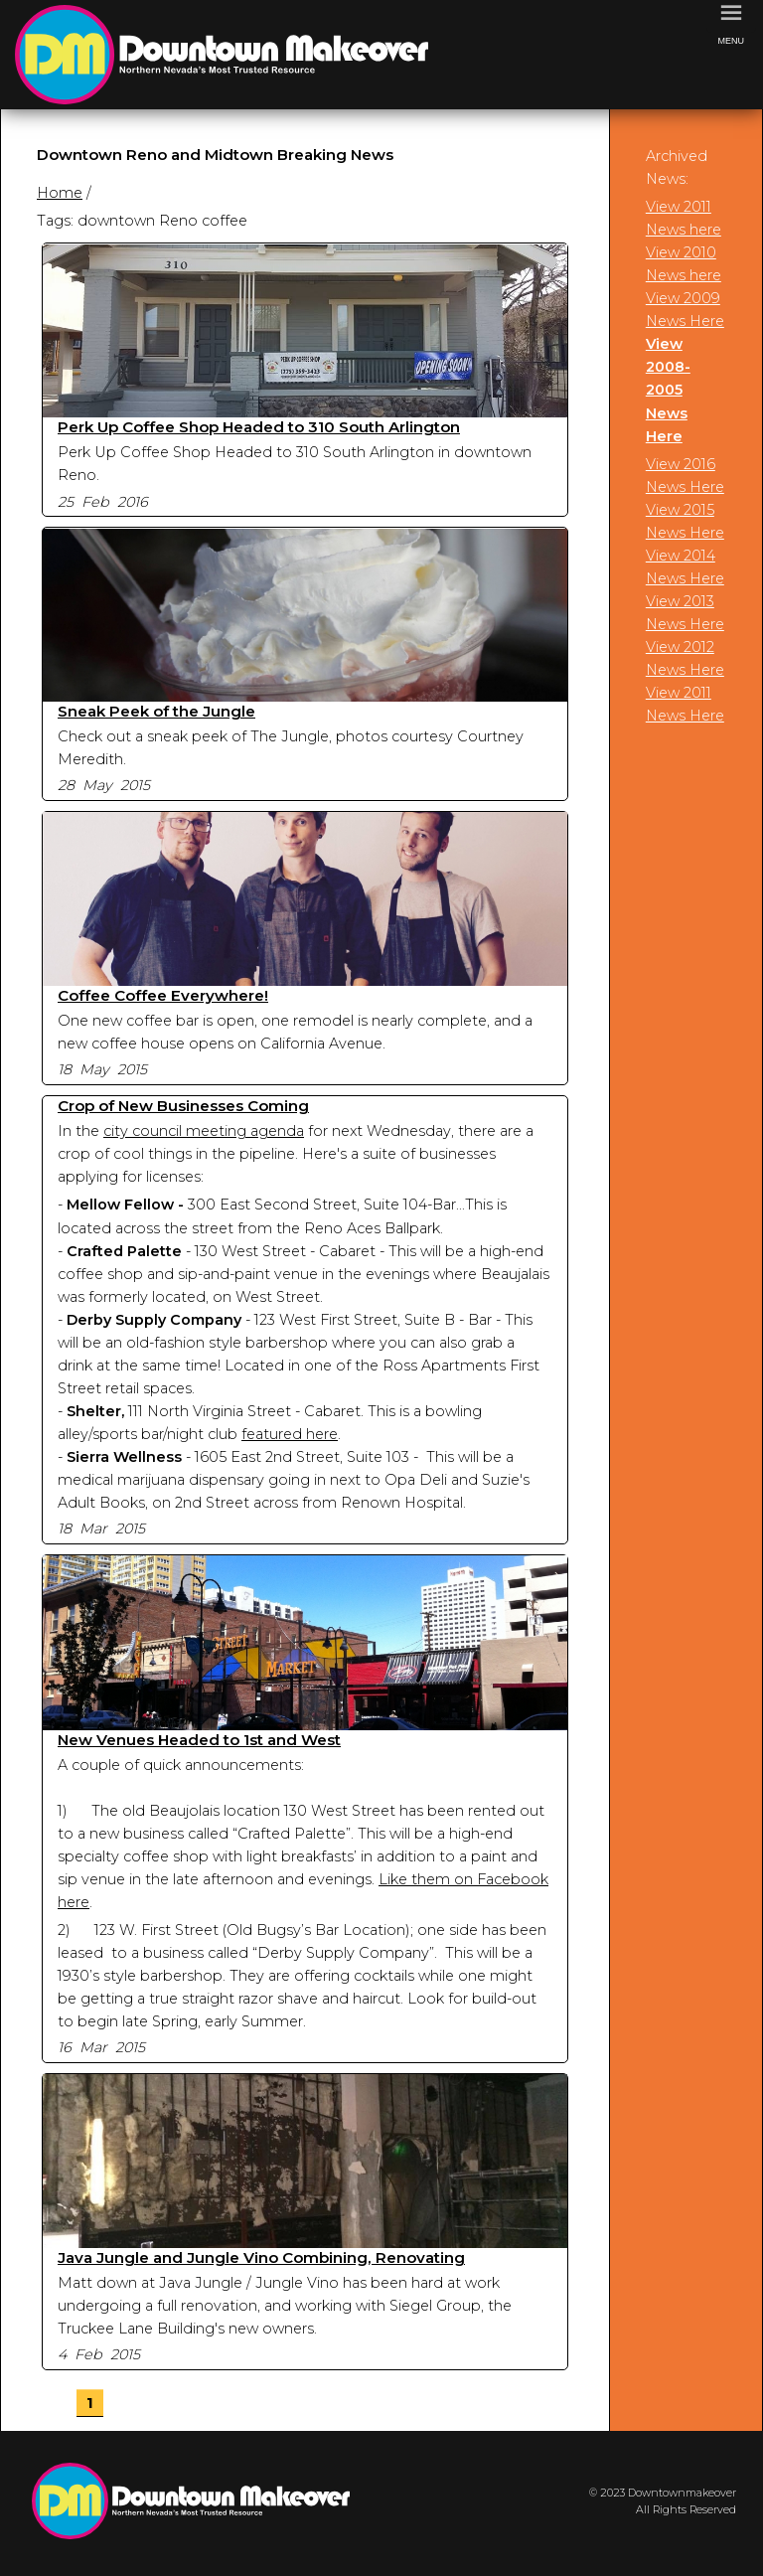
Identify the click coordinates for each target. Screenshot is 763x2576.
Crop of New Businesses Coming (183, 1105)
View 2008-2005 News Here (668, 389)
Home (59, 193)
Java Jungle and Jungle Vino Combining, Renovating (261, 2257)
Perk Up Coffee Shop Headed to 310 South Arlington (259, 426)
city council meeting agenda (203, 1131)
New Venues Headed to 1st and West (199, 1739)
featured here (289, 1434)
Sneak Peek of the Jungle (156, 711)
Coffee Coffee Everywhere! (163, 995)
